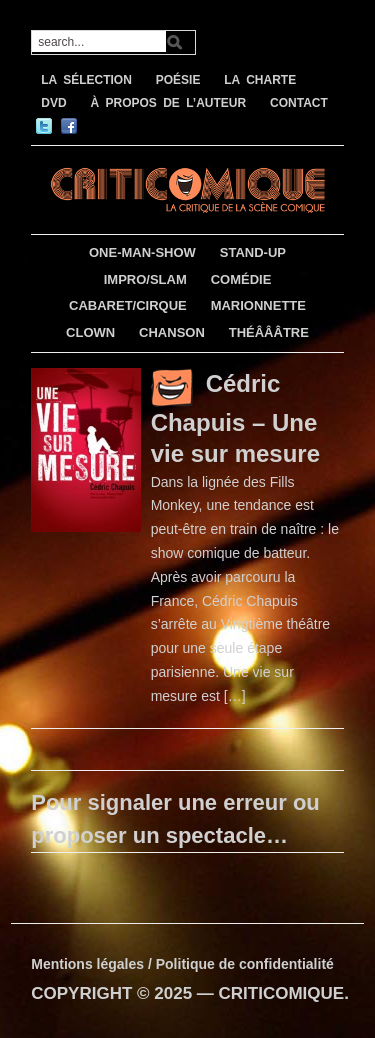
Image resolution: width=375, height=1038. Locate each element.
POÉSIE (178, 80)
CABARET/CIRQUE (128, 305)
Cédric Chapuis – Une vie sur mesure (235, 418)
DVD (53, 103)
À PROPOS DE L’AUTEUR (168, 103)
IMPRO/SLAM (145, 279)
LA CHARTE (260, 80)
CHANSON (172, 332)
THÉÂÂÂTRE (269, 332)
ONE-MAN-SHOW (142, 252)
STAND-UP (253, 252)
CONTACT (299, 103)
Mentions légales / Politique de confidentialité (182, 964)
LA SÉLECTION (86, 80)
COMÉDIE (241, 279)
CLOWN (90, 332)
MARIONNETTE (258, 305)
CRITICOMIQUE (282, 993)
